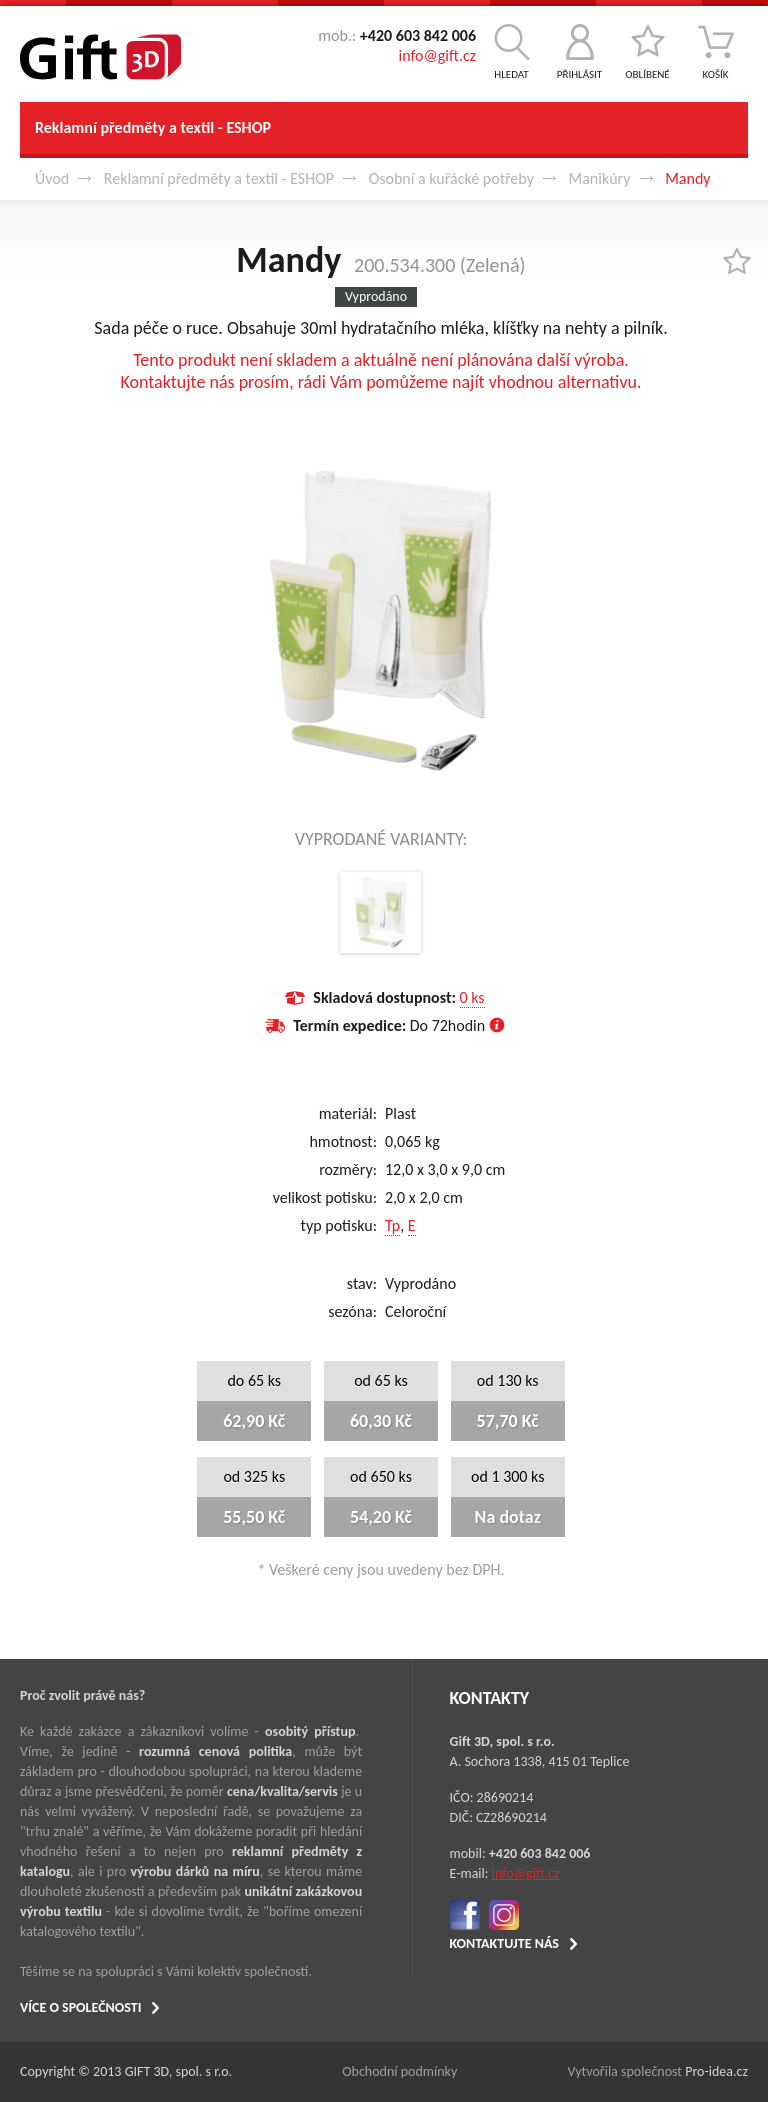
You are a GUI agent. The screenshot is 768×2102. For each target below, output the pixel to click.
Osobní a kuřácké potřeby (451, 178)
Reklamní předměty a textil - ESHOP (153, 127)
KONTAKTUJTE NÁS (504, 1943)
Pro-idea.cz (716, 2071)
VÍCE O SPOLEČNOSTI (80, 2007)
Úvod (52, 178)
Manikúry (600, 178)
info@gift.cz (437, 55)
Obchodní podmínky (399, 2071)
